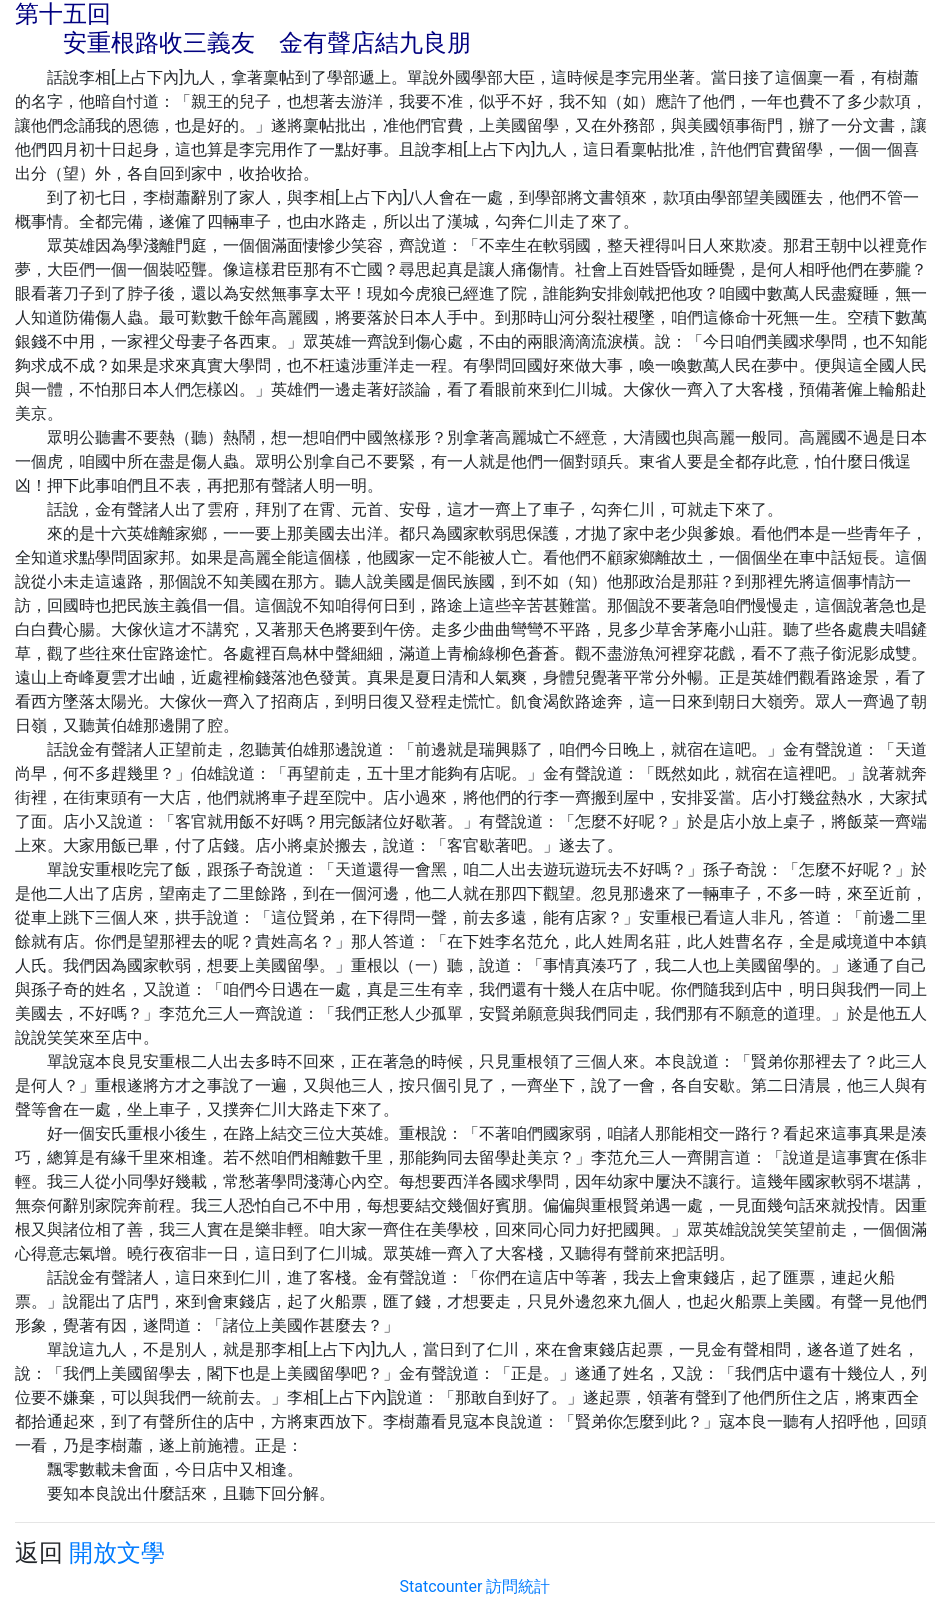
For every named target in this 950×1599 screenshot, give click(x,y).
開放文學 (117, 1553)
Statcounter (441, 1586)
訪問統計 (518, 1586)
